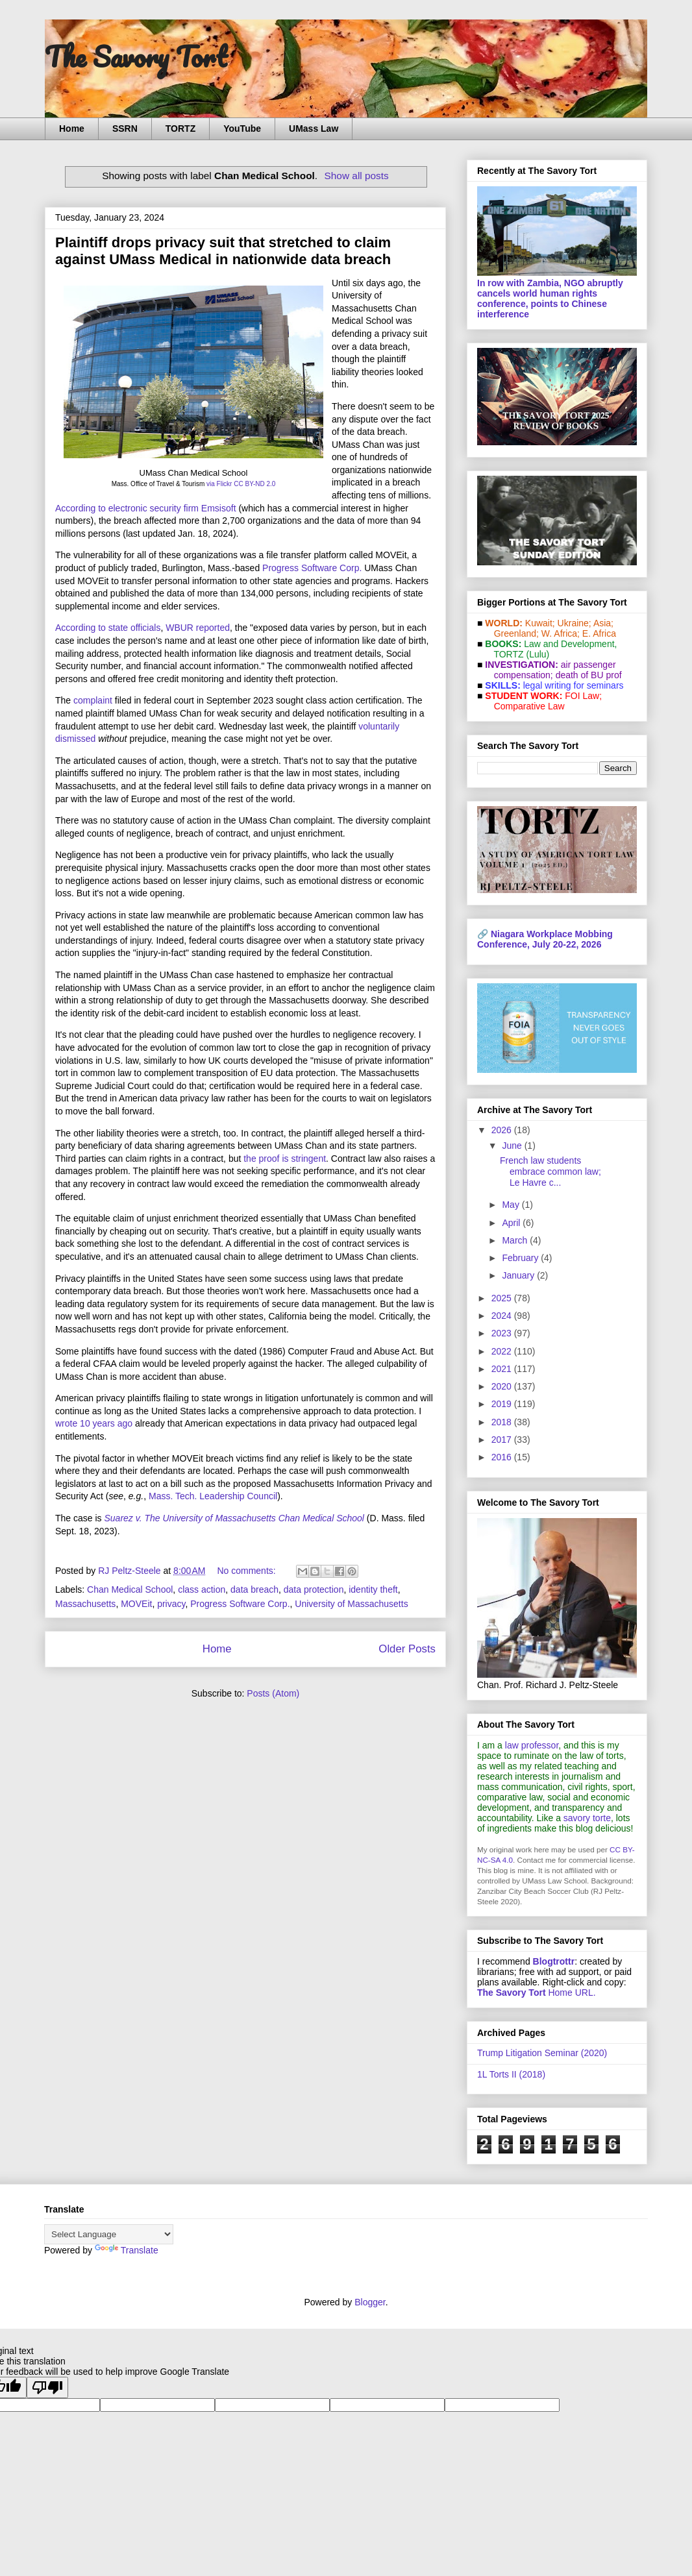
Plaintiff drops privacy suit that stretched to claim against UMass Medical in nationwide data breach (223, 250)
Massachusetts (85, 1604)
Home (71, 128)
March (516, 1240)
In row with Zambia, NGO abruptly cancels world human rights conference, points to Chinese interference (550, 298)
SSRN (125, 128)
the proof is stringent (284, 1158)
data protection (314, 1589)
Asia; (603, 623)
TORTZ (180, 128)
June (513, 1145)
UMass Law (313, 128)
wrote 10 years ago (93, 1423)
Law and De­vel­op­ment (569, 644)
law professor (531, 1745)
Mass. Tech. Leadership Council (213, 1496)
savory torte (587, 1818)
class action (201, 1589)
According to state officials (107, 627)
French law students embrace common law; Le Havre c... (550, 1171)
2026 (502, 1130)
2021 (502, 1369)
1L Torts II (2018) (511, 2074)
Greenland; (516, 633)
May (511, 1204)
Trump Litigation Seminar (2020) (542, 2053)
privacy (171, 1604)
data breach (254, 1589)
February (521, 1258)
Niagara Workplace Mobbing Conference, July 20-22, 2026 (545, 939)
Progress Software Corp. (312, 568)
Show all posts (357, 175)
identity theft (373, 1589)
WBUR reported (198, 627)
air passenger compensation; (551, 669)
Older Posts (407, 1649)
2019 (502, 1404)
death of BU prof (589, 675)
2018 (502, 1422)
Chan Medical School (130, 1589)
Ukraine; (574, 623)
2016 (502, 1457)
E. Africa (599, 633)
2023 (502, 1333)
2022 (502, 1351)
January (519, 1275)
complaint (92, 700)
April (512, 1223)
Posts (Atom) (273, 1693)
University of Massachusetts (351, 1604)
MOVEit (136, 1604)
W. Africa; (560, 633)
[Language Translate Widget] (108, 2234)
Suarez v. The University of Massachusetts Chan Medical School (234, 1518)
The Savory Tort (136, 56)
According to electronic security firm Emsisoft (145, 508)
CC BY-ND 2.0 (254, 483)
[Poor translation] (47, 2387)
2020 (502, 1386)
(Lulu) (537, 654)
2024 (502, 1315)
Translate (126, 2250)
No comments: (247, 1570)
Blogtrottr (554, 1961)
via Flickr (219, 483)
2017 (502, 1439)
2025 (502, 1298)
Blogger (369, 2302)
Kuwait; (540, 623)
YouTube (242, 128)
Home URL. (536, 1992)
